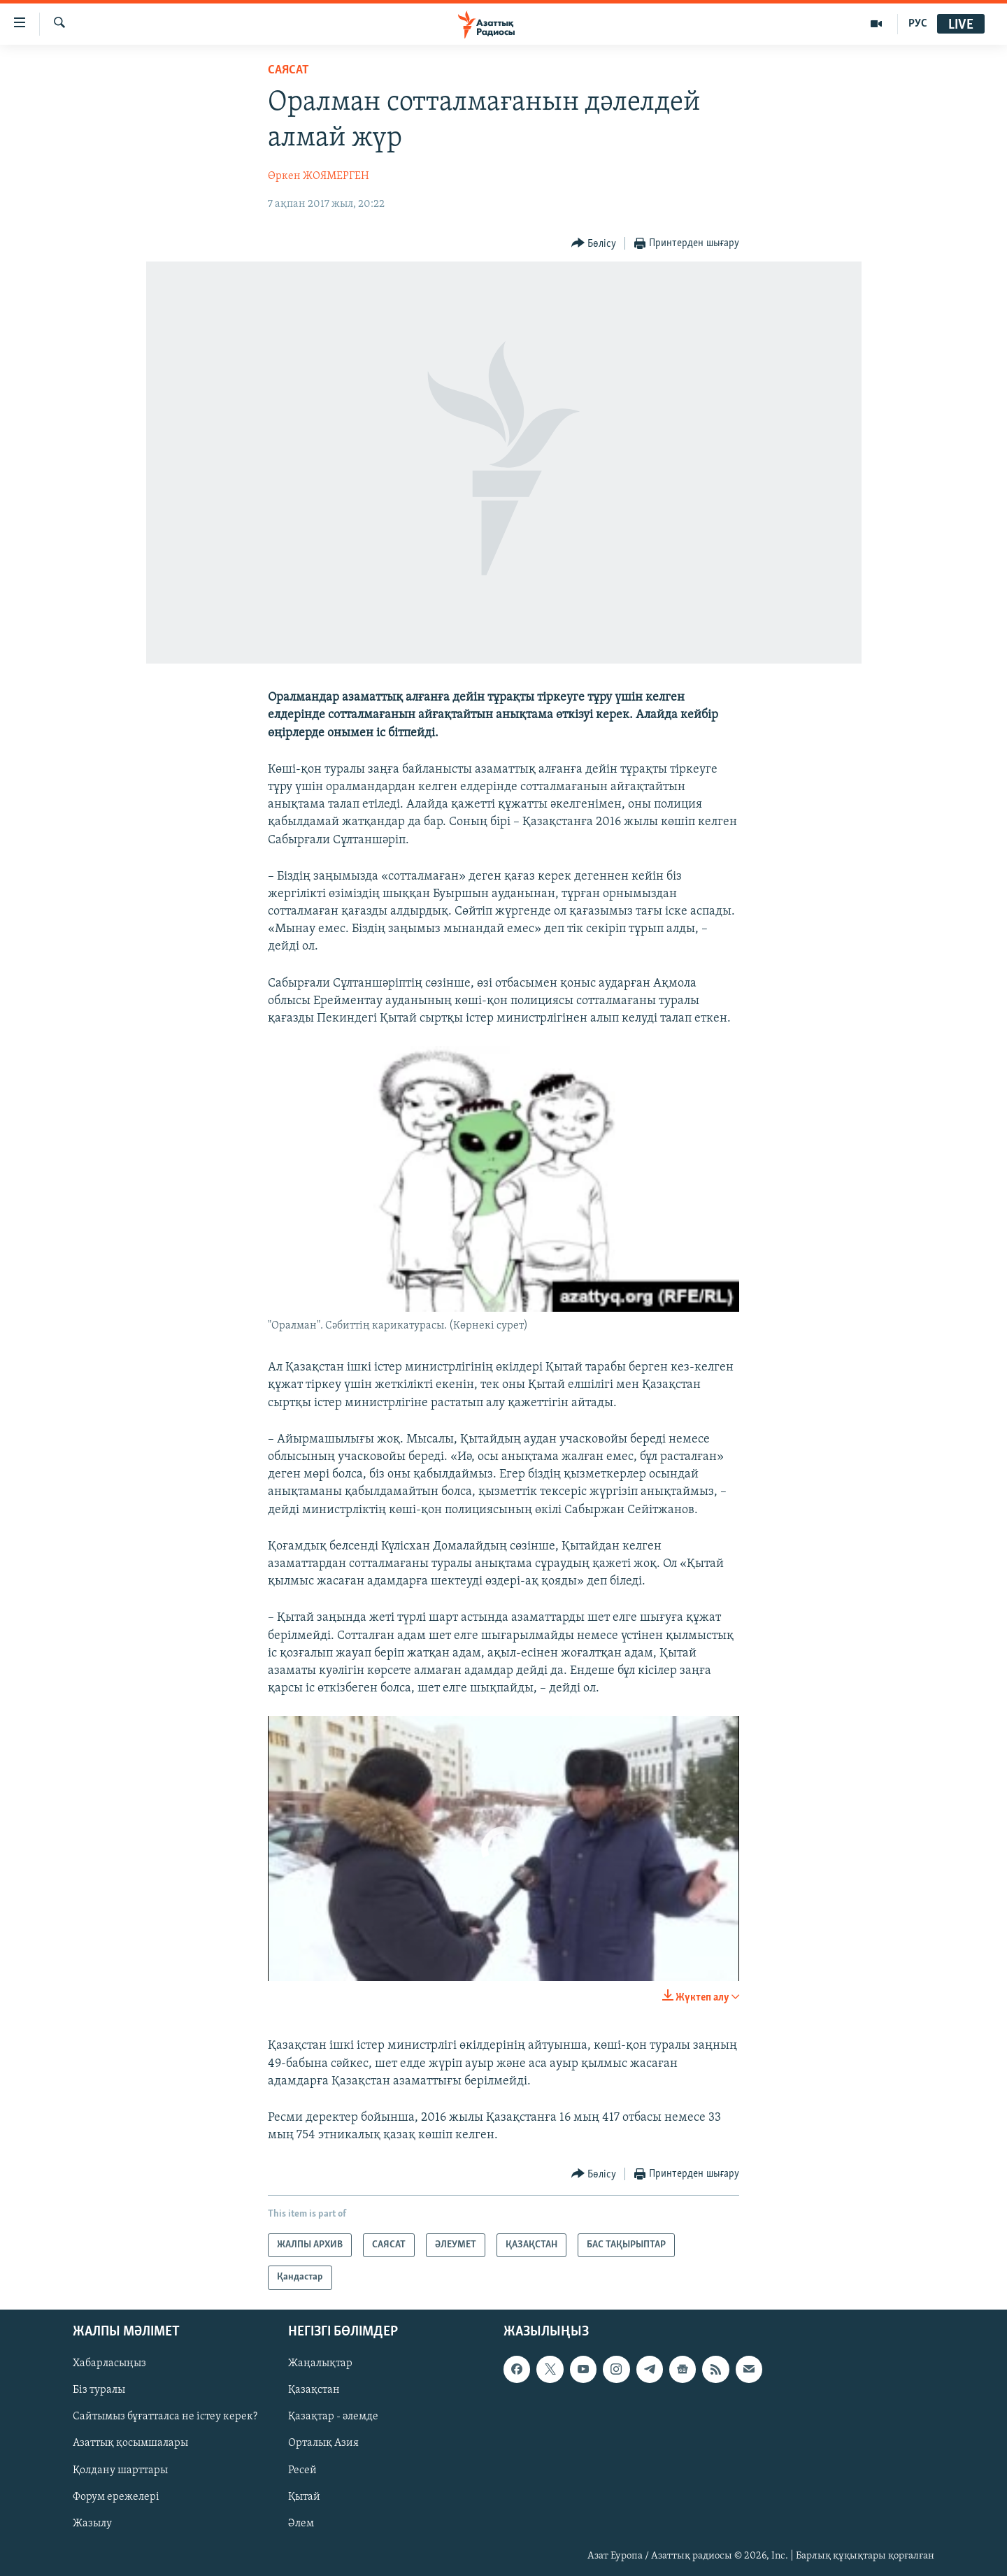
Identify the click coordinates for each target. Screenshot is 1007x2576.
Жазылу (92, 2522)
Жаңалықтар (320, 2363)
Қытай (304, 2496)
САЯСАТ (288, 70)
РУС (917, 23)
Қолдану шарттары (120, 2469)
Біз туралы (99, 2390)
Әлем (301, 2522)
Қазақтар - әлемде (333, 2416)
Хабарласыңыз (109, 2363)
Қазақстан (314, 2390)
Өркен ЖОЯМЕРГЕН (318, 176)
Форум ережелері (116, 2496)
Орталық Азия (323, 2443)
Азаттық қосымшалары (130, 2443)
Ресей (302, 2469)
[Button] (594, 243)
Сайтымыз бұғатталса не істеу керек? (165, 2416)
